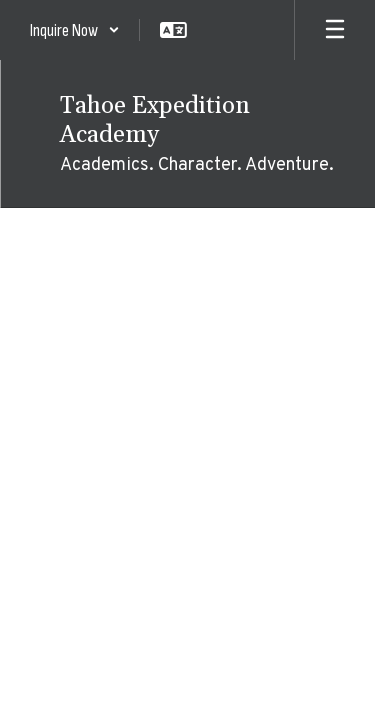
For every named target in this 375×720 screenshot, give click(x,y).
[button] (75, 30)
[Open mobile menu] (335, 30)
